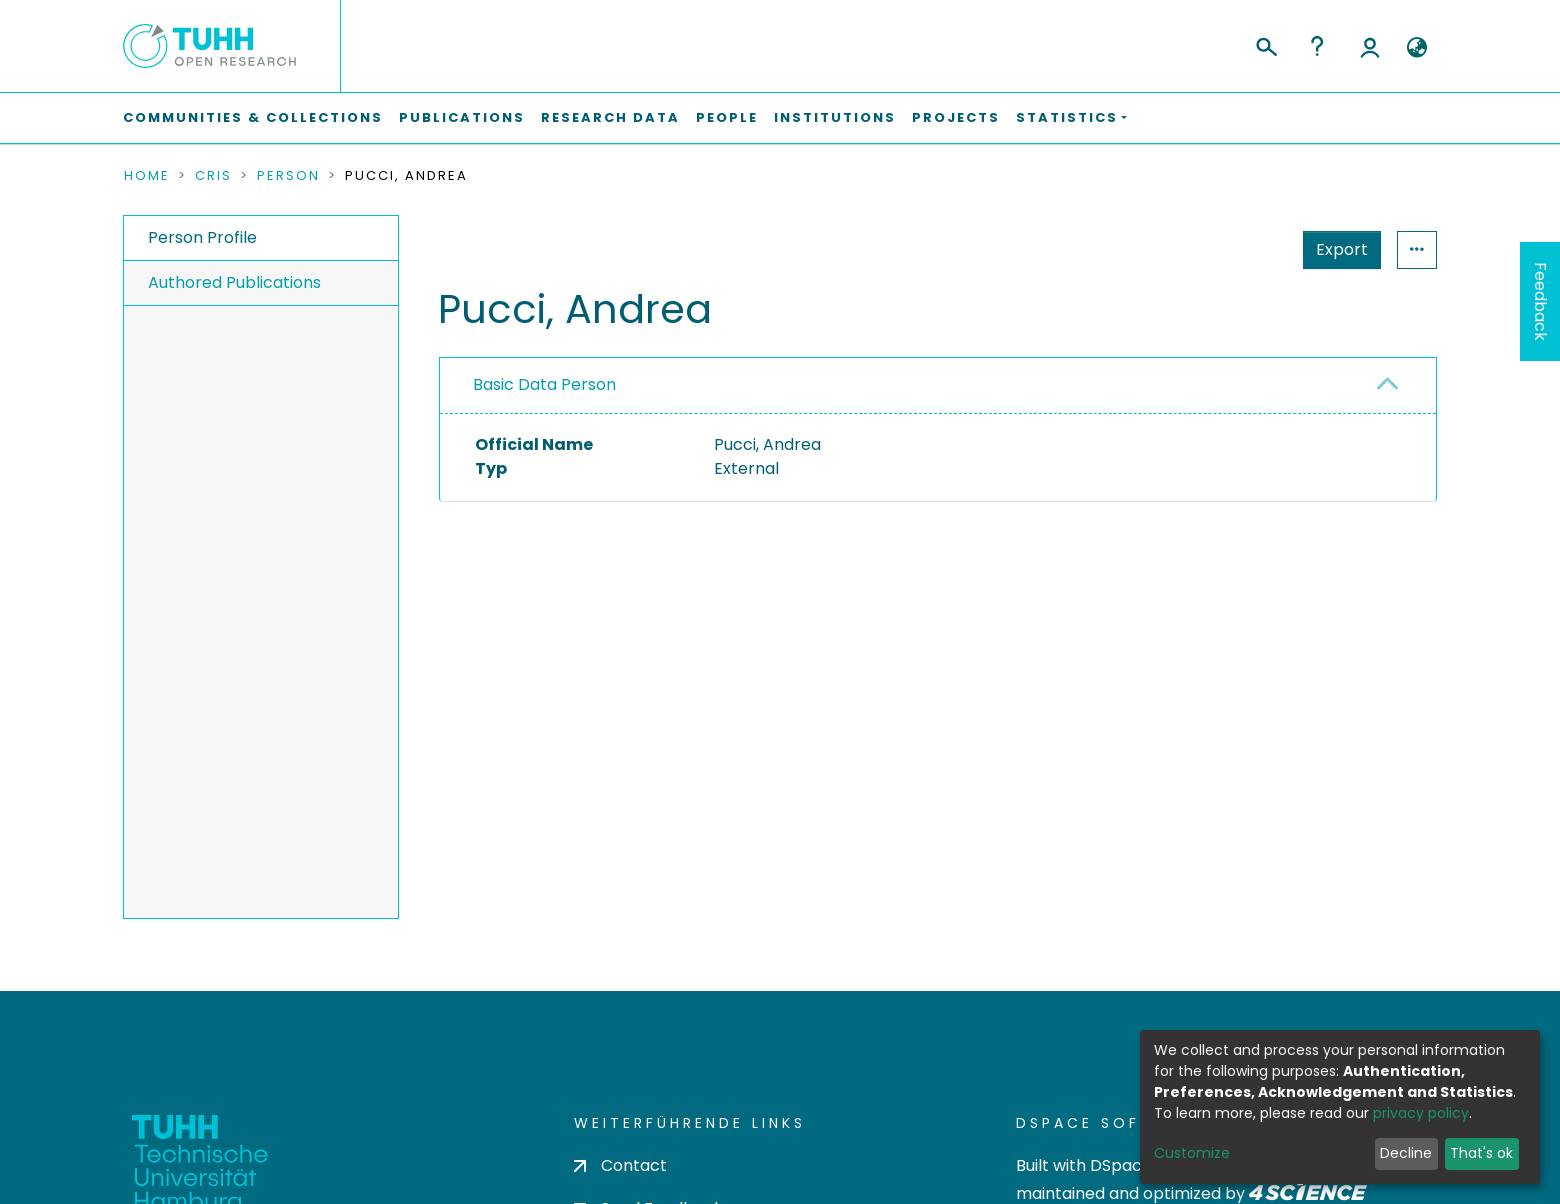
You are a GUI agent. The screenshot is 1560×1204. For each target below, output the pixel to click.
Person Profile (202, 237)
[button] (1416, 48)
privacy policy (1421, 1113)
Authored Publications (234, 282)
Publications (462, 117)
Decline (1406, 1153)
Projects (956, 117)
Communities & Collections (253, 117)
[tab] (938, 386)
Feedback (1540, 301)
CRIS (213, 176)
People (727, 117)
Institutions (835, 117)
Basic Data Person (544, 384)
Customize (1192, 1153)
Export (1342, 249)
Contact (620, 1165)
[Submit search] (1265, 44)
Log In (1370, 46)
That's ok (1481, 1153)
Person (288, 176)
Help (1317, 46)
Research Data (610, 117)
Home (147, 176)
